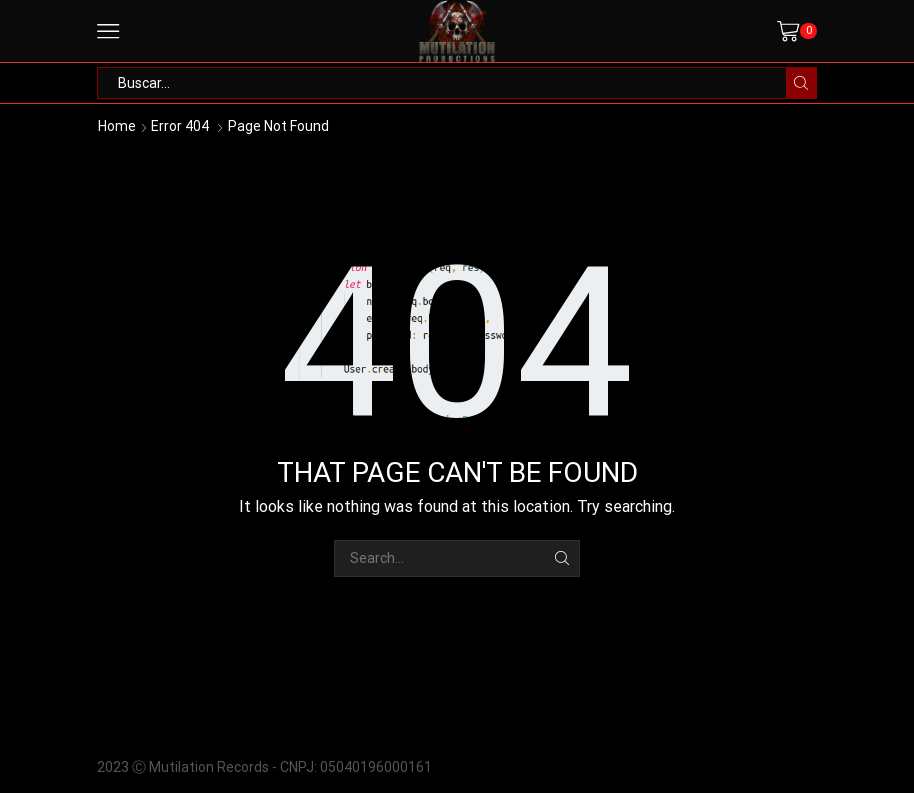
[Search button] (801, 83)
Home (117, 126)
